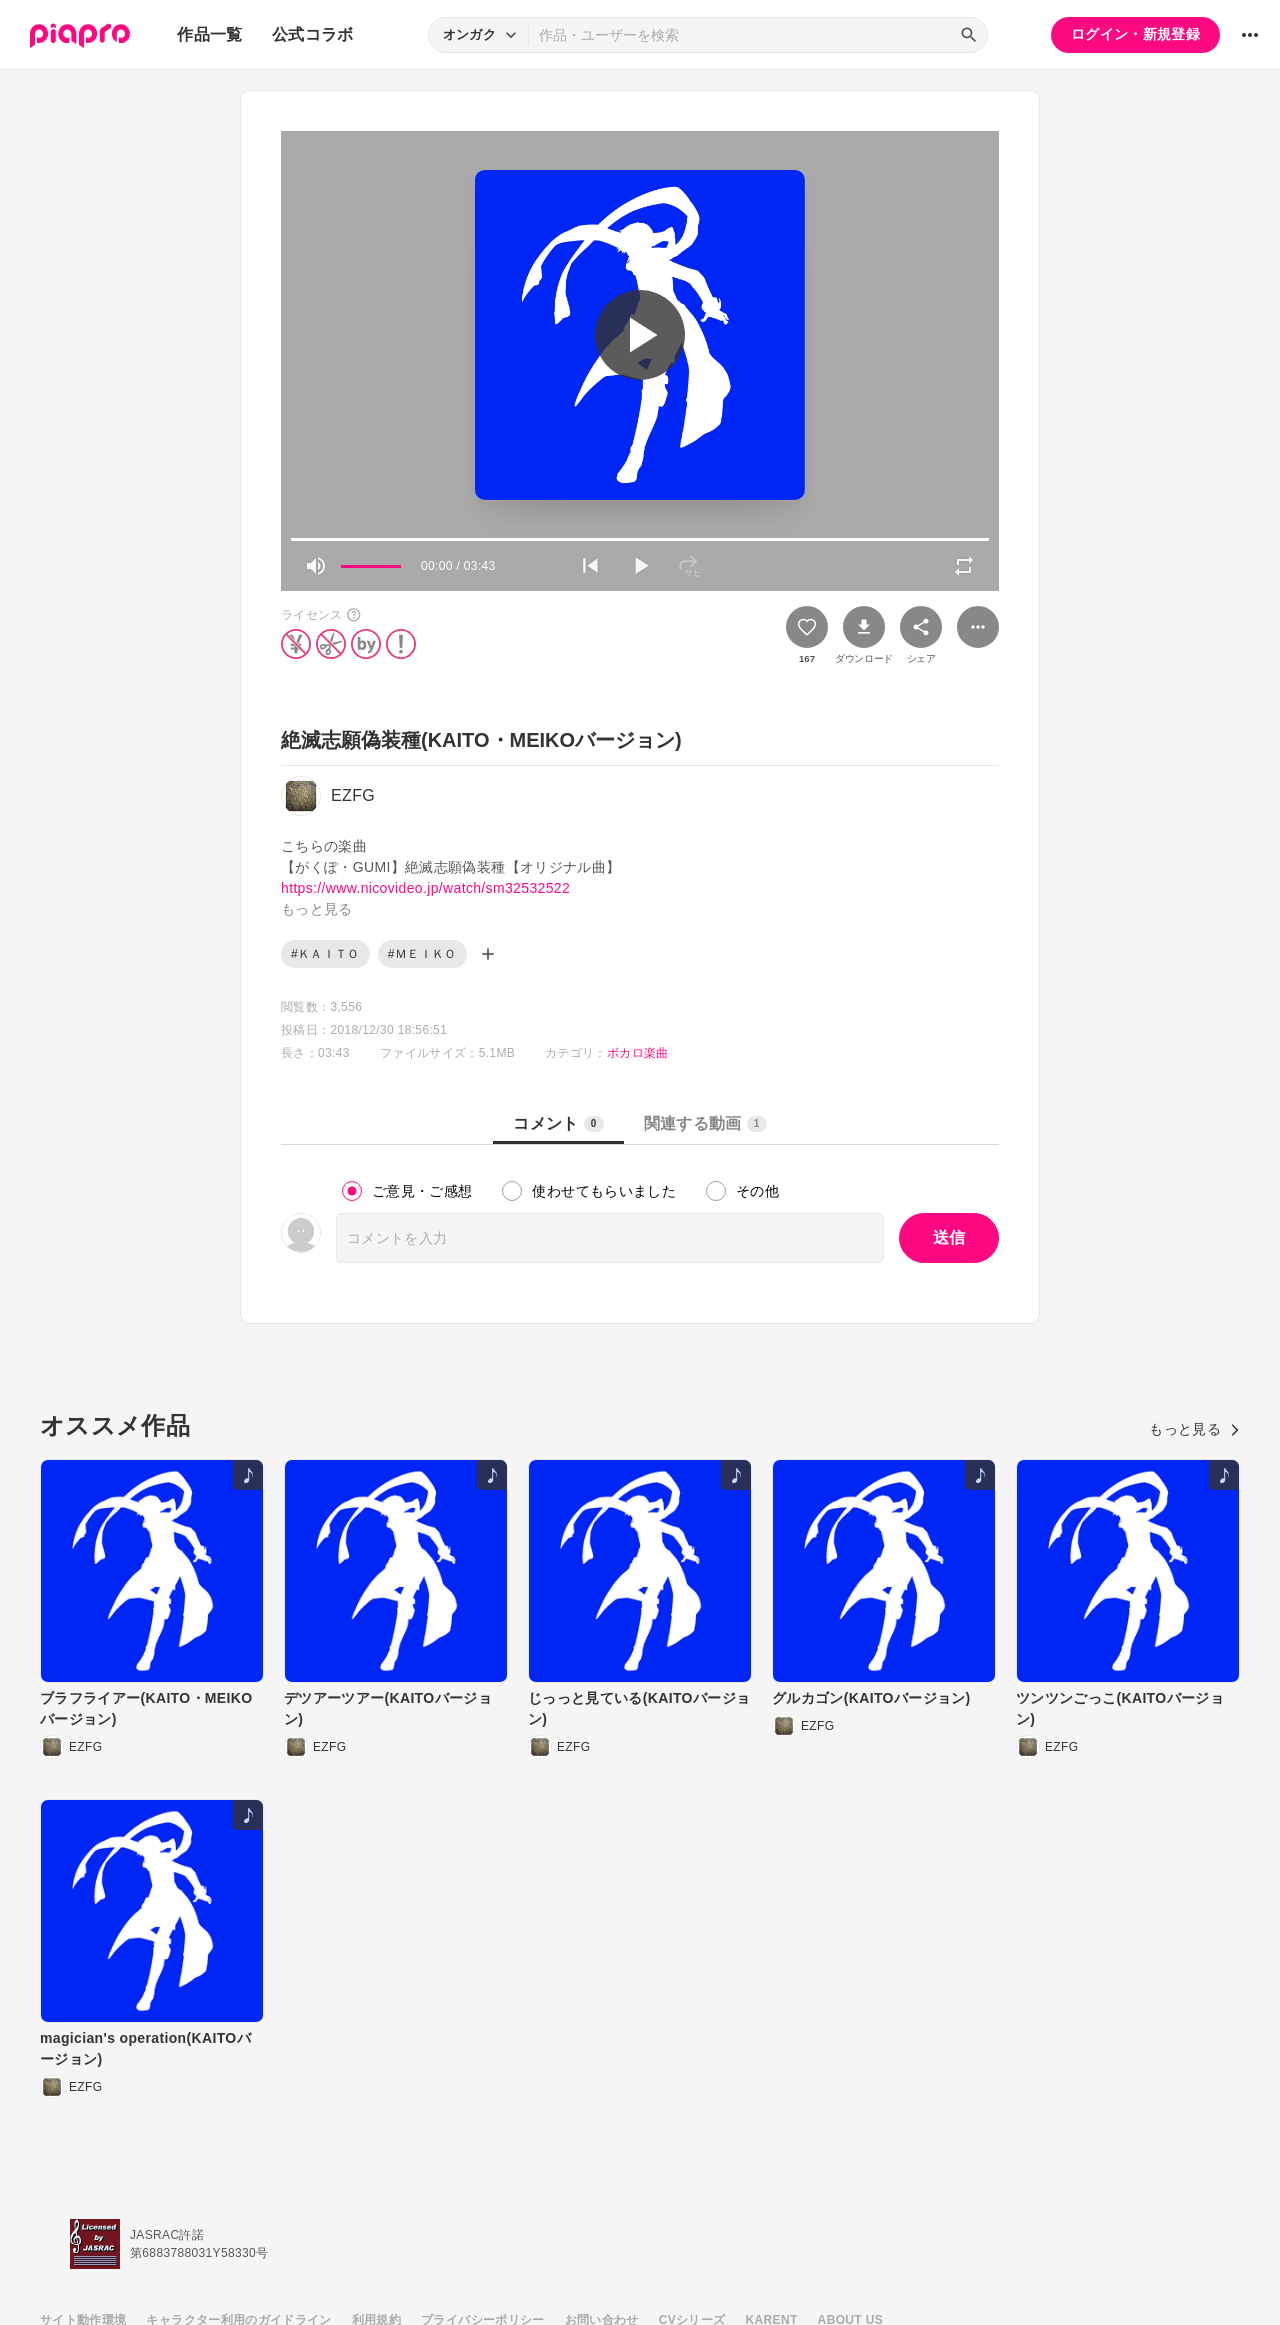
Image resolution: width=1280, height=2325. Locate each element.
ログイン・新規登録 (1135, 34)
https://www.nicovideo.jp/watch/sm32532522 (425, 888)
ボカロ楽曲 (638, 1053)
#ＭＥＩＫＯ (422, 954)
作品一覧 (209, 34)
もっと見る (1194, 1429)
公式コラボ (313, 34)
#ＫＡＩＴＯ (325, 954)
